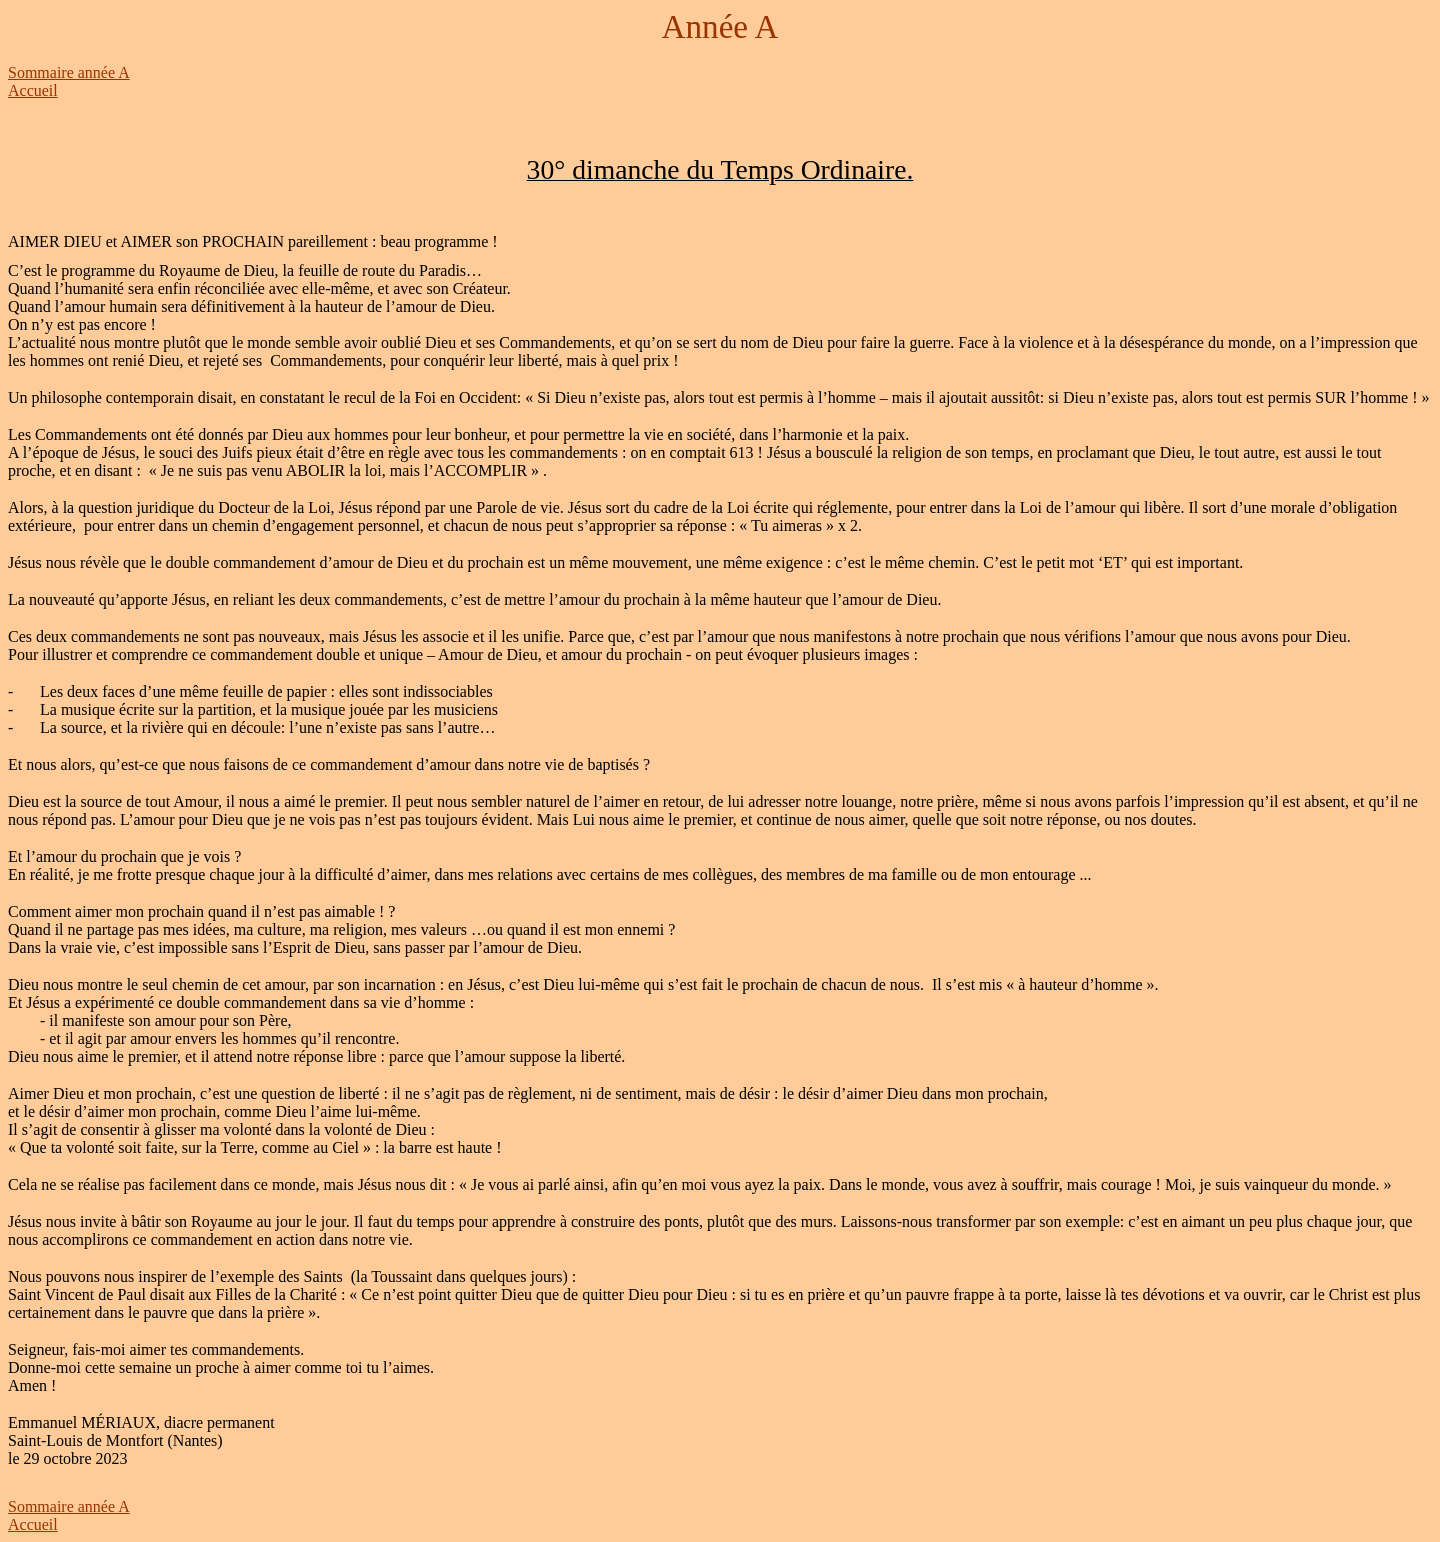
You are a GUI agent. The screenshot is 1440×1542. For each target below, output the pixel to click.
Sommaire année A (69, 72)
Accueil (33, 90)
